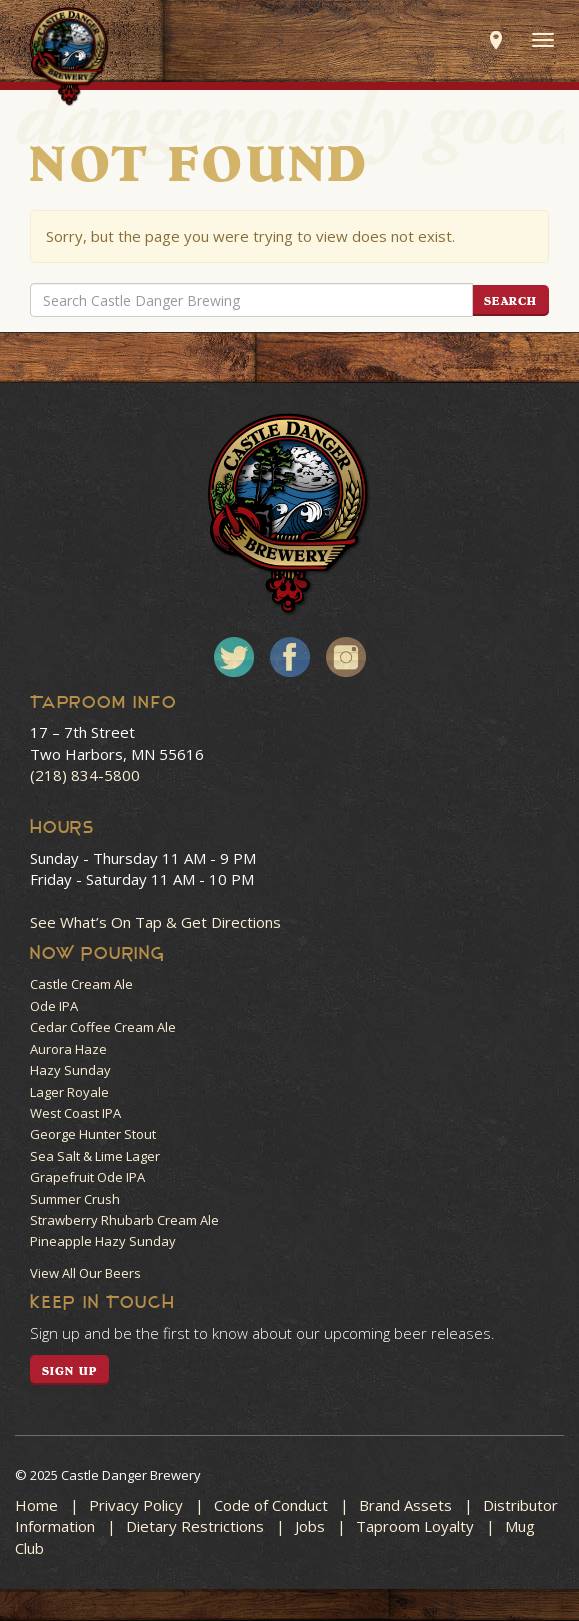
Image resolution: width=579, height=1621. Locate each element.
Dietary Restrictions (195, 1526)
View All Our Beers (85, 1273)
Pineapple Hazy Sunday (103, 1241)
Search (510, 301)
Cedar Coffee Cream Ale (103, 1027)
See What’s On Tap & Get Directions (155, 922)
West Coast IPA (75, 1113)
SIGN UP (69, 1371)
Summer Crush (75, 1199)
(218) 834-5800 (85, 775)
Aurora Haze (68, 1049)
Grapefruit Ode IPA (87, 1177)
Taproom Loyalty (415, 1526)
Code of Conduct (271, 1505)
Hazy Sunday (70, 1070)
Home (36, 1505)
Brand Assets (405, 1505)
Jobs (310, 1526)
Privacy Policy (136, 1505)
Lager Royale (69, 1092)
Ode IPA (54, 1006)
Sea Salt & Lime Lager (95, 1156)
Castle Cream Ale (81, 984)
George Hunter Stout (93, 1134)
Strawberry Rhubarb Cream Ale (124, 1220)
